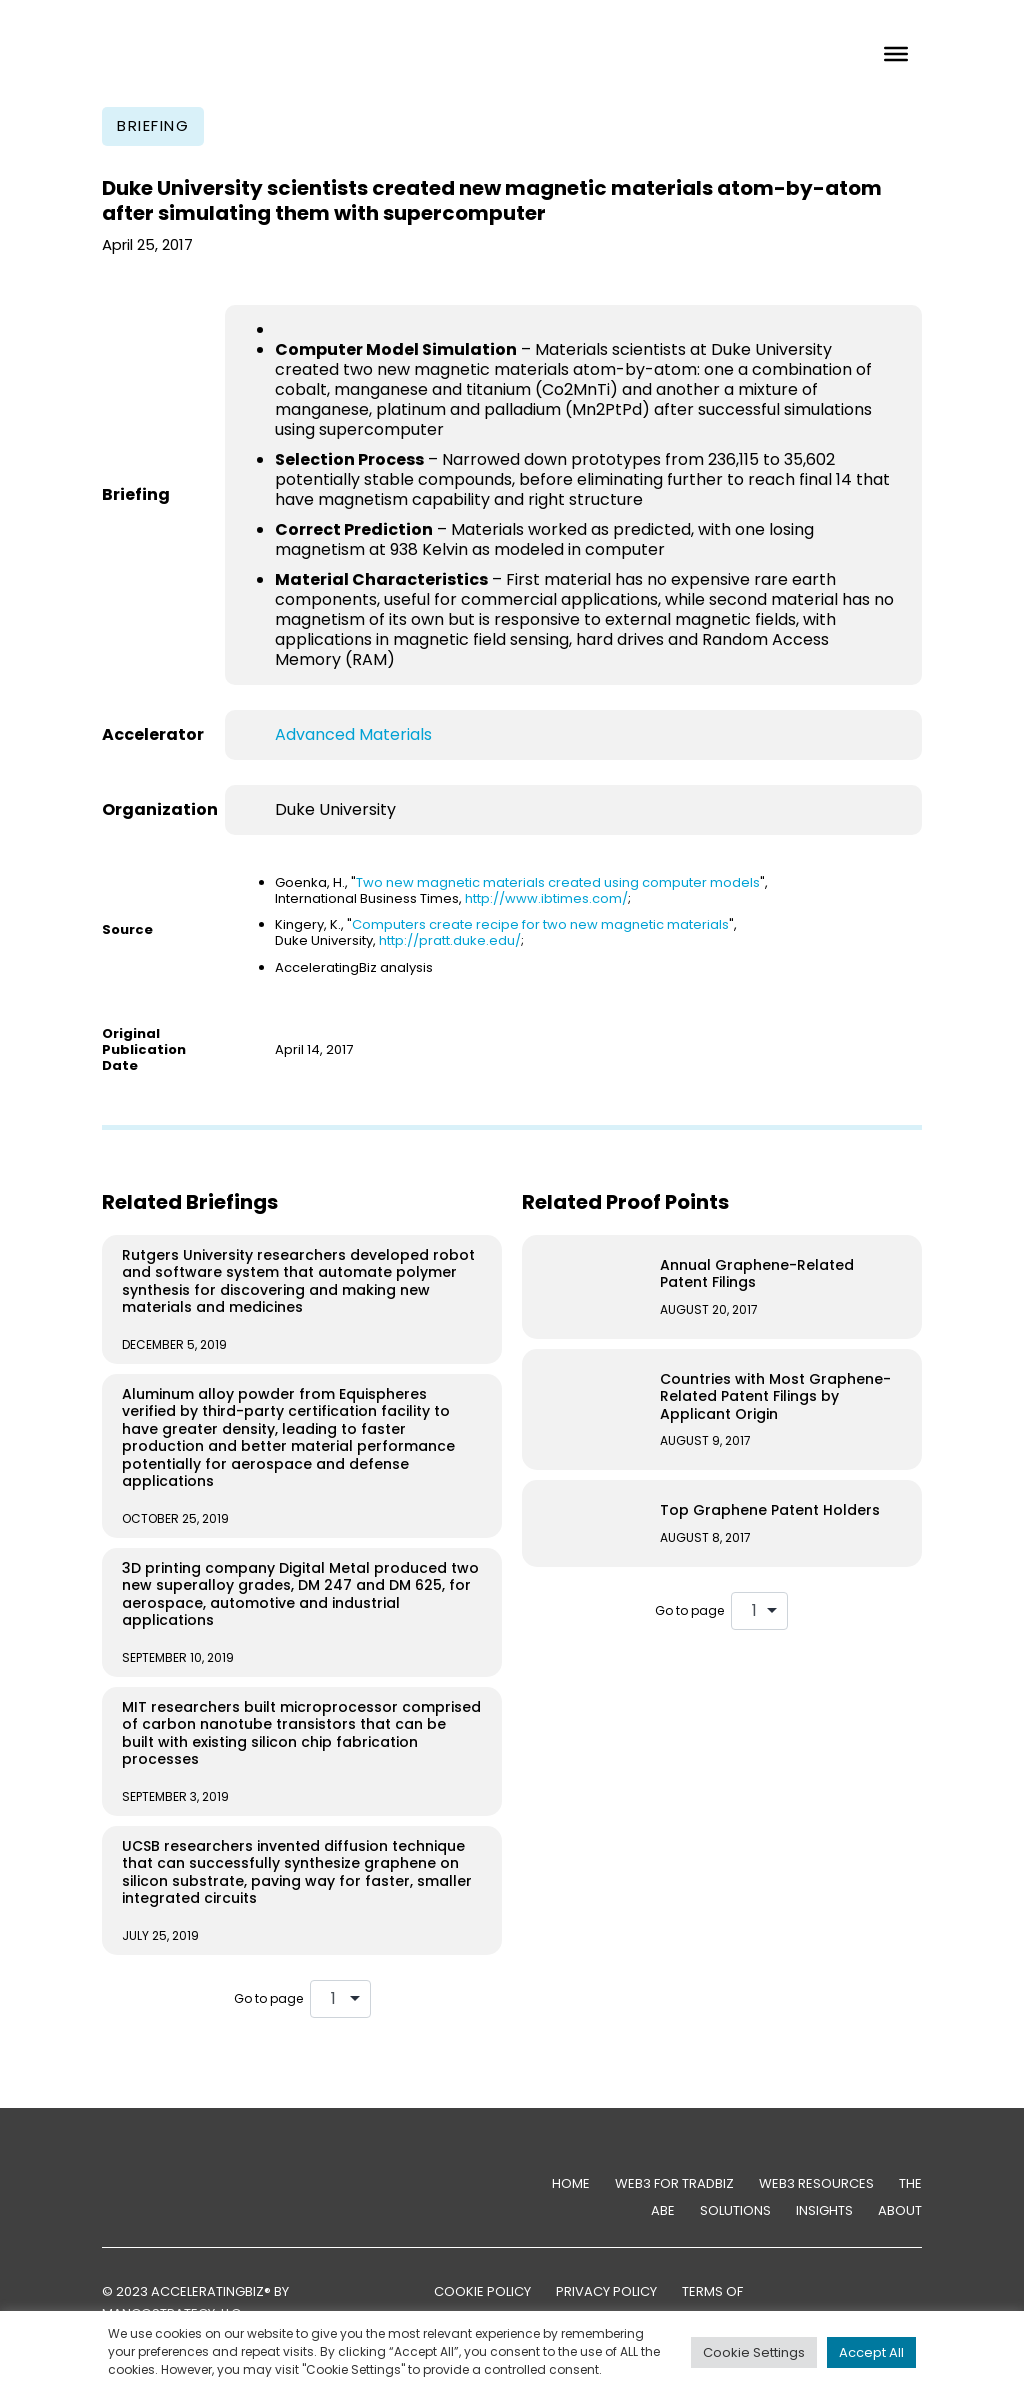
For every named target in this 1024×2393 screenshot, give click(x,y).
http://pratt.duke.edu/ (450, 940)
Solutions (735, 2210)
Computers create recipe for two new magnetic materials (540, 924)
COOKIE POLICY (482, 2291)
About (900, 2210)
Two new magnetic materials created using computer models (558, 882)
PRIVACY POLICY (606, 2291)
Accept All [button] (871, 2352)
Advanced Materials (353, 734)
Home (571, 2183)
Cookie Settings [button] (754, 2352)
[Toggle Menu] (896, 53)
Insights (824, 2210)
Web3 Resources (816, 2183)
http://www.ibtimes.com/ (546, 898)
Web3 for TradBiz (674, 2183)
